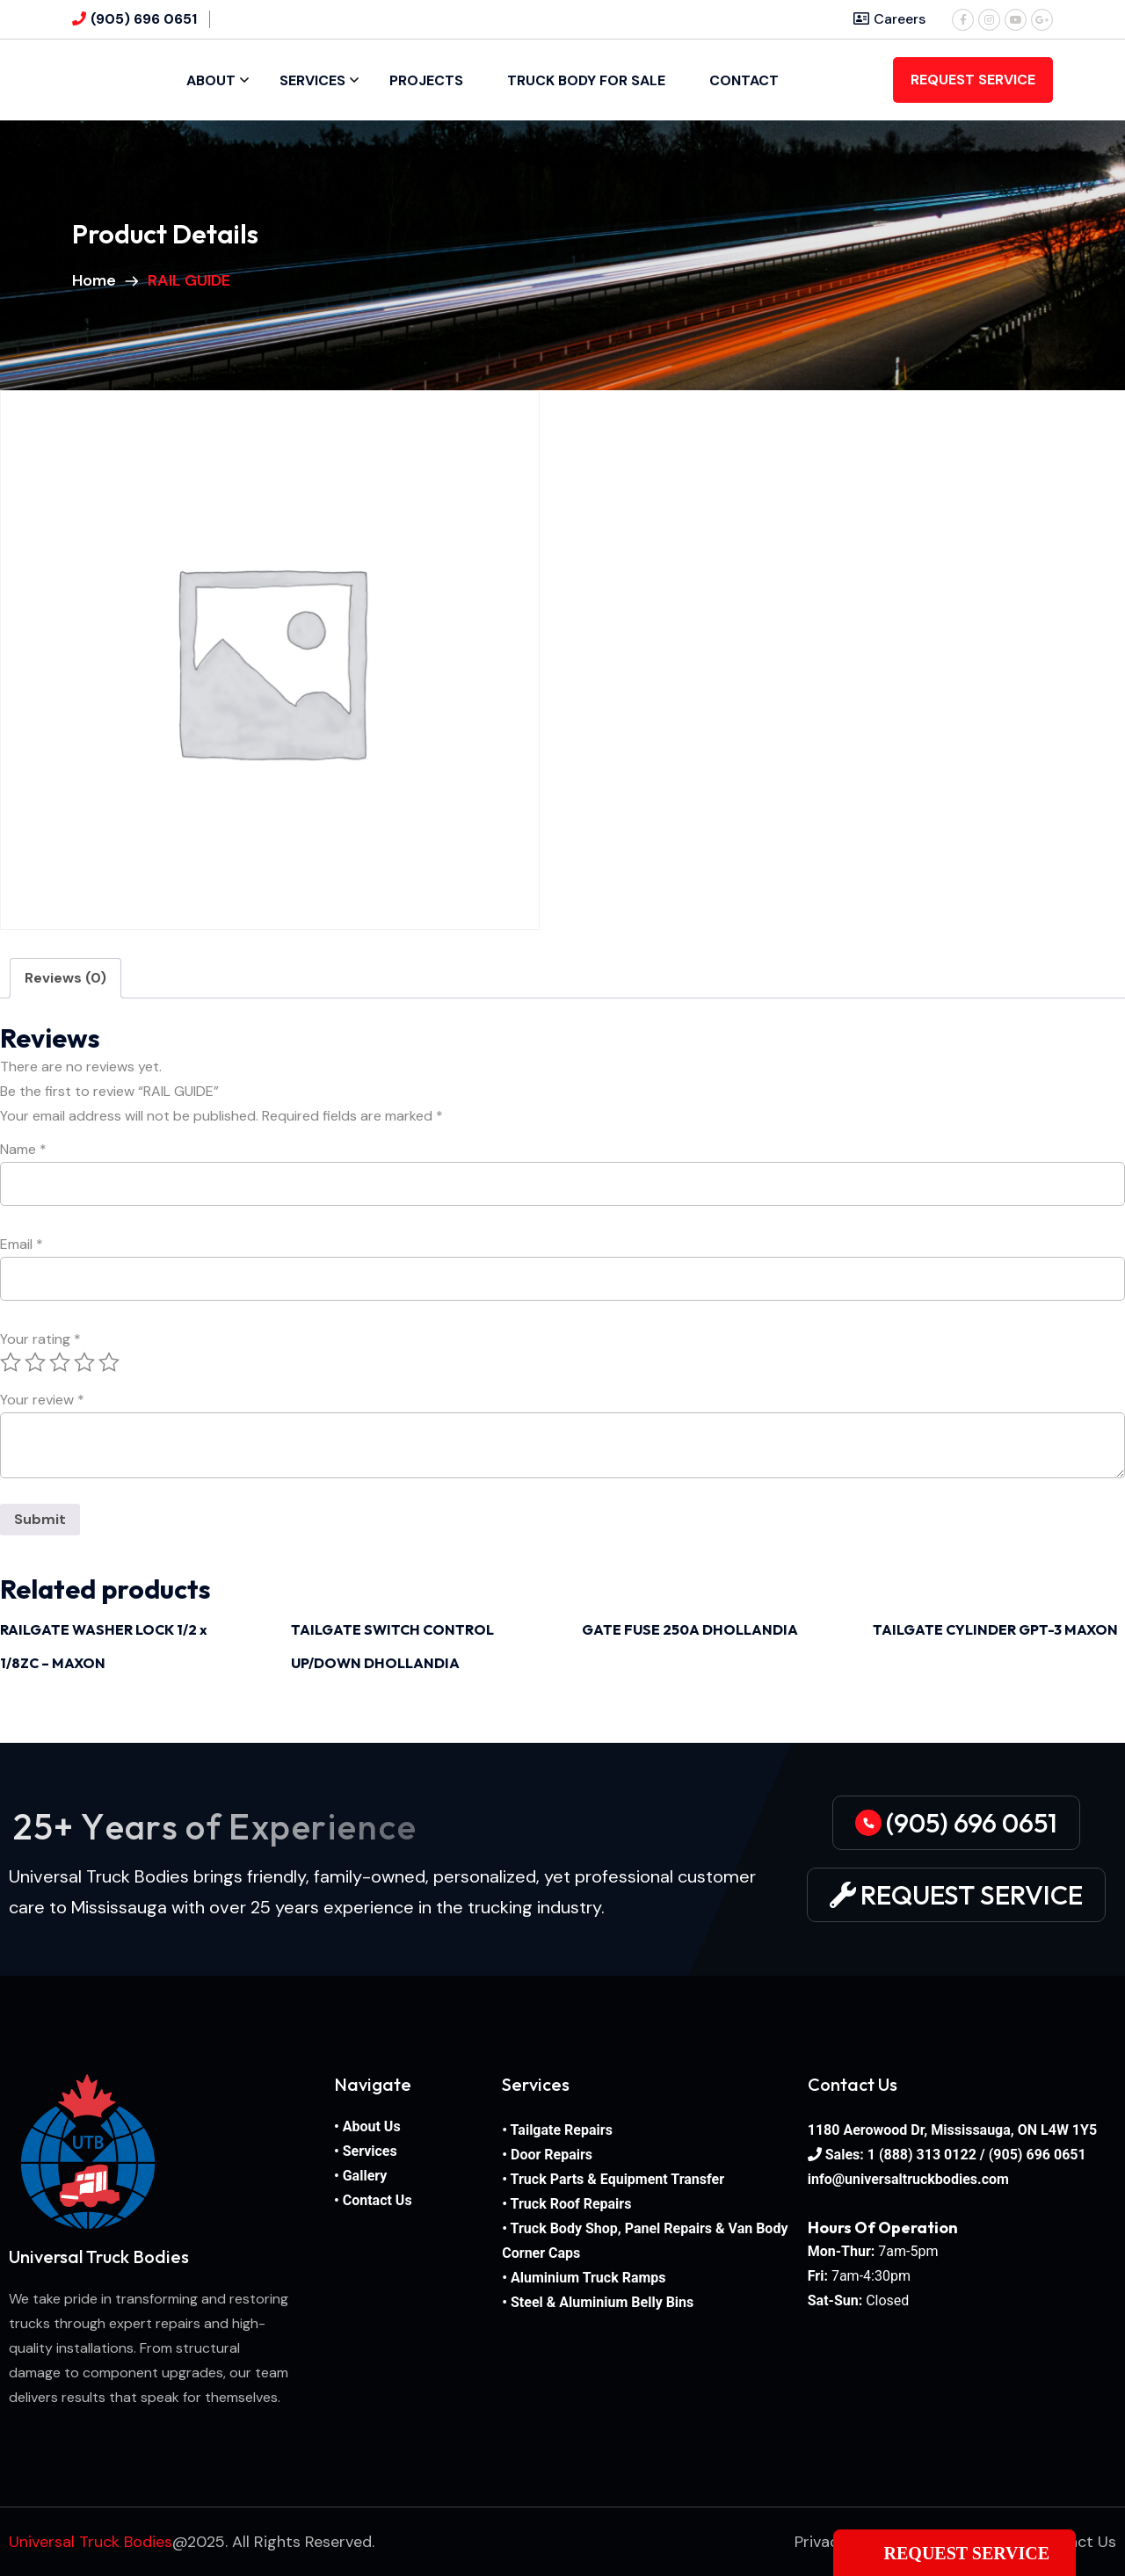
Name (23, 1149)
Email (21, 1244)
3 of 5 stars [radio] (59, 1362)
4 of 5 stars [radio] (84, 1362)
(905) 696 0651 (144, 19)
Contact (744, 80)
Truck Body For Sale (586, 80)
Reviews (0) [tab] (65, 978)
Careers (889, 19)
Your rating (40, 1339)
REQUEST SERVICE (973, 79)
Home (97, 280)
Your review (42, 1400)
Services (312, 80)
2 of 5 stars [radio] (35, 1362)
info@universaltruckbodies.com (908, 2179)
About (211, 80)
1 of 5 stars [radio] (10, 1362)
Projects (426, 80)
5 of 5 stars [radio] (109, 1362)
